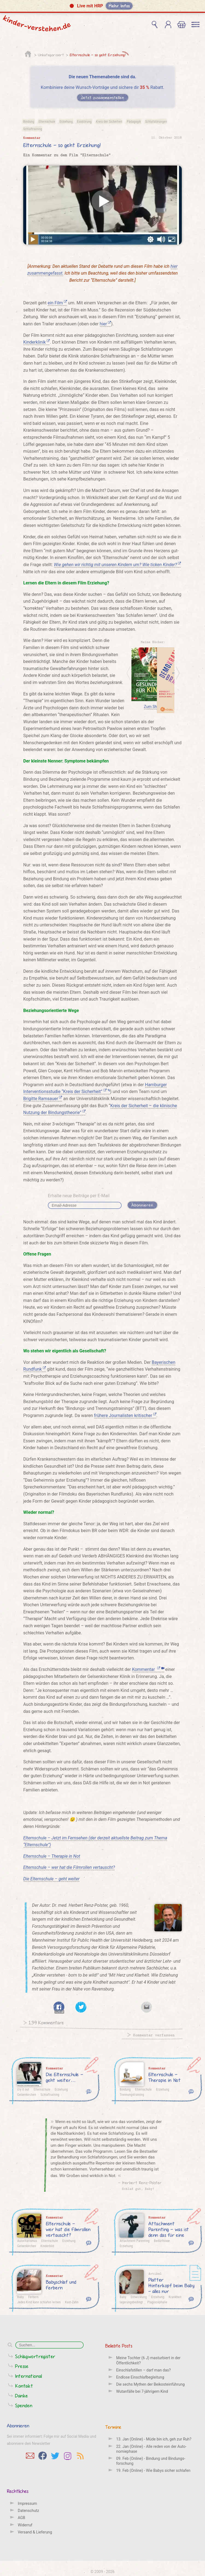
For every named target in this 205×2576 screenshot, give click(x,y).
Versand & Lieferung (35, 2532)
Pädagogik (134, 121)
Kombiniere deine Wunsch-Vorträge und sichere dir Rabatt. (102, 87)
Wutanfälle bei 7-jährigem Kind (142, 2391)
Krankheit (175, 2297)
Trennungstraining (132, 2094)
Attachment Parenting (135, 2240)
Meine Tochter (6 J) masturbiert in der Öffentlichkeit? (148, 2360)
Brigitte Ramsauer (42, 1098)
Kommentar (148, 1669)
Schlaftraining (32, 129)
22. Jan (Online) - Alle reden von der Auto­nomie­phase (151, 2449)
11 (191, 2298)
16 (88, 2298)
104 (191, 2091)
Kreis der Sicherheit (109, 121)
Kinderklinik (36, 342)
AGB (21, 2517)
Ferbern (33, 2297)
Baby (20, 2297)
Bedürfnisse (162, 2240)
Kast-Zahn (71, 2302)
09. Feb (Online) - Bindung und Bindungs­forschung (150, 2461)
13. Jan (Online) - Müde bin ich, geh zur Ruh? (153, 2439)
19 (191, 2242)
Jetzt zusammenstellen (102, 97)
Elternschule (47, 121)
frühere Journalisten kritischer (125, 1415)
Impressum (27, 2503)
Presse (22, 2366)
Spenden (23, 2405)
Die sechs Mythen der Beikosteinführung (150, 2384)
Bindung (28, 121)
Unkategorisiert (51, 55)
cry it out (23, 2089)
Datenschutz (28, 2510)
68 (88, 2242)
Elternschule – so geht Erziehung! (98, 55)
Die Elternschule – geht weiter (51, 1878)
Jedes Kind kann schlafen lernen (39, 2302)
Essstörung (84, 121)
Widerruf (25, 2525)
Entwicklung (139, 2297)
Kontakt (24, 2386)
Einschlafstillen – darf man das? (143, 2370)
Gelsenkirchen (26, 2094)
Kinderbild (47, 2246)
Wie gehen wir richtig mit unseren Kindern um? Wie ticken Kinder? (117, 564)
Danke (21, 2395)
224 (88, 2091)
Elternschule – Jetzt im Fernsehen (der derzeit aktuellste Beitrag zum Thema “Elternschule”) (95, 1841)
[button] (102, 6)
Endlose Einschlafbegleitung (140, 2377)
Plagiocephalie (157, 2302)
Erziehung (66, 121)
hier (105, 323)
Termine (113, 2427)
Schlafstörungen (156, 121)
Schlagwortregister (35, 2356)
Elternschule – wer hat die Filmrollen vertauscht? (69, 1867)
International (28, 2376)
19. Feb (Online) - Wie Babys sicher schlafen (153, 2470)
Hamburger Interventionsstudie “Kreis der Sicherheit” (95, 1088)
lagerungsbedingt (131, 2302)
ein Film (57, 302)
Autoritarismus (27, 2240)
